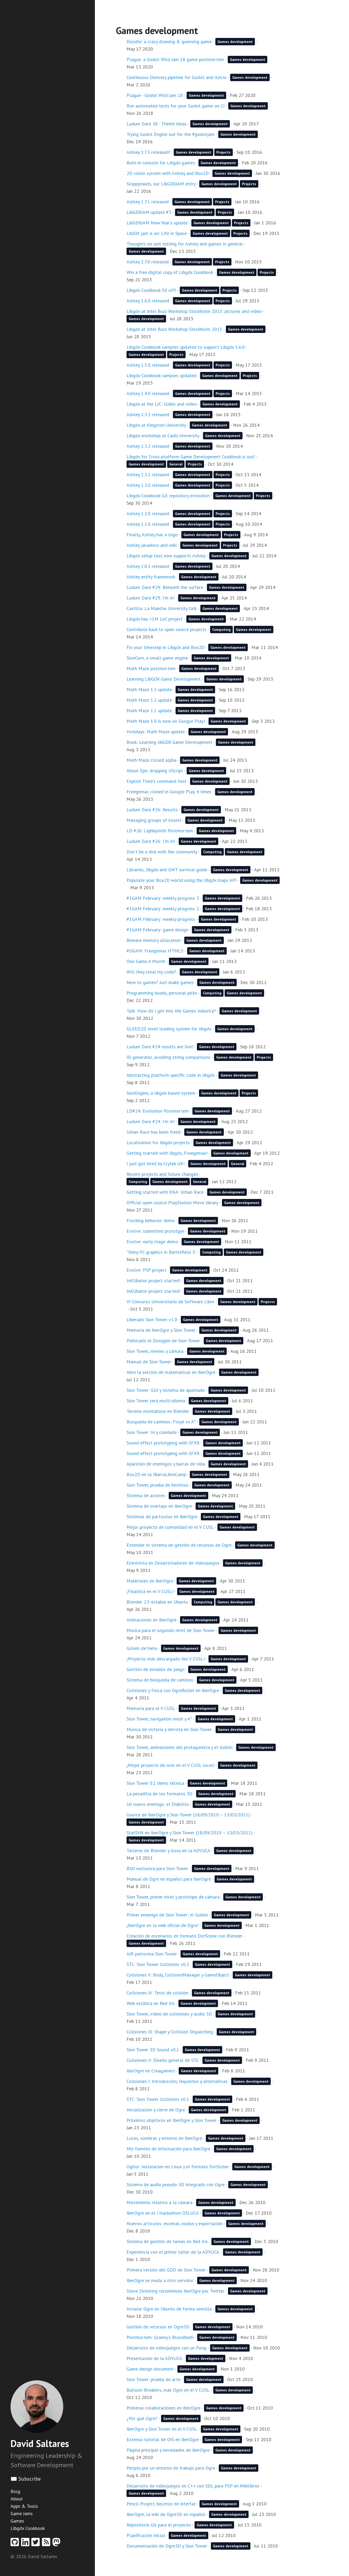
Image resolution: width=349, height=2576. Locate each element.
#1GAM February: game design (157, 930)
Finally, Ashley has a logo (152, 535)
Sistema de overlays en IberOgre (159, 1506)
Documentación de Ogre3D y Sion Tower (167, 2546)
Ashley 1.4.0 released (148, 393)
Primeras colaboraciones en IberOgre (163, 2408)
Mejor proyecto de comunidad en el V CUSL (170, 1527)
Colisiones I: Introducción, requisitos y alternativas (177, 2081)
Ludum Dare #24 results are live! (160, 1047)
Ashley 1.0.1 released (148, 566)
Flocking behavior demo (151, 1220)
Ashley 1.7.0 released (148, 262)
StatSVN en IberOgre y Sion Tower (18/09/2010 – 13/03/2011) (190, 1833)
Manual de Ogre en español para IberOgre (169, 1879)
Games (17, 2521)
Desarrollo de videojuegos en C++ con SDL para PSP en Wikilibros (193, 2486)
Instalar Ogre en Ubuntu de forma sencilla (169, 2309)
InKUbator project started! (153, 1280)
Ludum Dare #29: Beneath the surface (165, 587)
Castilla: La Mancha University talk (162, 608)
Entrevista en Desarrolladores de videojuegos (173, 1563)
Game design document (150, 2369)
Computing (221, 629)
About (17, 2499)
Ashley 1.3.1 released (148, 474)
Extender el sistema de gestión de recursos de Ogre (179, 1545)
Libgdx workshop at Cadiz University (163, 435)
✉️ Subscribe (26, 2478)
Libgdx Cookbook (28, 2528)
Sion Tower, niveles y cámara (155, 1351)
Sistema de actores (146, 1495)
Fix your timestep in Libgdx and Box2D (166, 647)
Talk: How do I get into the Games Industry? (171, 1011)
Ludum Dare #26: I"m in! (151, 841)
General (175, 464)
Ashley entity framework (151, 577)
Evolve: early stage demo (152, 1241)
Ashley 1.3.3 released (148, 414)
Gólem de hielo (142, 1648)
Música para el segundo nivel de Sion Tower (171, 1630)
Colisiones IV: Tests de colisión (157, 1993)
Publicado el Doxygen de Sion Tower (163, 1341)
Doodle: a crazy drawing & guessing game (169, 41)
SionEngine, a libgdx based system (161, 1093)
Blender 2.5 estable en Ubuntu (157, 1602)
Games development (235, 41)
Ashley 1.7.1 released (148, 202)
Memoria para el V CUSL (151, 1708)
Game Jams (22, 2513)
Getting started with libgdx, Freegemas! (167, 1153)
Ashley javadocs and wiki (152, 545)
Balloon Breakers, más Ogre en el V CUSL (168, 2390)
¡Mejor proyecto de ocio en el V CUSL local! (170, 1765)
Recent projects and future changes (162, 1174)
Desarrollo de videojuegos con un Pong (166, 2348)
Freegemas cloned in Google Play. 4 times (169, 792)
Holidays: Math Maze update (156, 732)
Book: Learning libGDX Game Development (169, 742)
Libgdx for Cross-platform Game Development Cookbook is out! (191, 457)
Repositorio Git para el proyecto (159, 2525)
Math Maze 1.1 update (149, 710)
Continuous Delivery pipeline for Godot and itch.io (176, 77)
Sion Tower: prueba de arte (153, 2379)
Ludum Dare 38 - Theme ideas (157, 124)
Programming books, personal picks (162, 993)
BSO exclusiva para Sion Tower (157, 1868)
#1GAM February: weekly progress (161, 919)
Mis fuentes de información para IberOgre (168, 2149)
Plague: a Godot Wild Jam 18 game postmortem (175, 59)
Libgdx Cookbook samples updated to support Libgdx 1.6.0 (186, 347)
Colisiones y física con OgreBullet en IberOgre (173, 1690)
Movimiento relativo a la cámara (159, 2202)
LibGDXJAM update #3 (149, 212)
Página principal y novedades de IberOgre (168, 2450)
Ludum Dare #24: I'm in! (150, 1121)
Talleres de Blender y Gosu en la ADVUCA (168, 1850)
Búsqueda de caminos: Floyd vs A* (161, 1422)
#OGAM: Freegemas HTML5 (155, 951)
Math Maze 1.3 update (149, 689)
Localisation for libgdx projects (158, 1142)
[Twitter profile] (36, 2544)
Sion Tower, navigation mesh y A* (159, 1719)
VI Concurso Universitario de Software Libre (170, 1302)
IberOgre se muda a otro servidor (160, 2280)
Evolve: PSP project (146, 1270)
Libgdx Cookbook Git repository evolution (168, 496)
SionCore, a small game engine (157, 658)
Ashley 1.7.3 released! (148, 152)
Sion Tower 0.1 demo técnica (155, 1783)
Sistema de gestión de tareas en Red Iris (167, 2241)
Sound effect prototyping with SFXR (163, 1443)
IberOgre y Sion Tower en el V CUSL (162, 2429)
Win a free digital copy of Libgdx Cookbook (170, 272)
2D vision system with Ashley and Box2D (168, 173)
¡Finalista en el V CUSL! (150, 1591)
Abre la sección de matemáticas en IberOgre (171, 1372)
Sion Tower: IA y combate (152, 1432)
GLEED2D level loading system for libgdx (169, 1029)
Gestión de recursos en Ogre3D (158, 2327)
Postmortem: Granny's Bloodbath (160, 2337)
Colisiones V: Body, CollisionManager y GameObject (178, 1975)
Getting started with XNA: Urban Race (165, 1192)
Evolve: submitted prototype (155, 1231)
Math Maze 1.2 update (149, 700)
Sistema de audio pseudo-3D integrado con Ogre (176, 2184)
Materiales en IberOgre (150, 1581)
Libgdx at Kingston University (156, 425)
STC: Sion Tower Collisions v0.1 (158, 2099)
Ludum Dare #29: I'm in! (150, 598)
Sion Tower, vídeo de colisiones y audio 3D (169, 2014)
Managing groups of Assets (154, 820)
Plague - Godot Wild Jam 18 (155, 95)
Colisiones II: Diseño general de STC (163, 2060)
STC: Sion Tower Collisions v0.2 (158, 1964)
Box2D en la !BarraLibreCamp (156, 1474)
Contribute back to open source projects (166, 629)
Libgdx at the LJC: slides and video (162, 404)
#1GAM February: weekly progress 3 (163, 898)
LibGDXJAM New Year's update (157, 223)
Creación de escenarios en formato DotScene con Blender (185, 1936)
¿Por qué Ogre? (142, 2418)
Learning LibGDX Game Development (164, 679)
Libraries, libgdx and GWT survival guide (167, 870)
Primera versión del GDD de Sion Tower (166, 2270)
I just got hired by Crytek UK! (156, 1164)
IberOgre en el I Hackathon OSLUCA (163, 2213)
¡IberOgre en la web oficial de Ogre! (162, 1925)
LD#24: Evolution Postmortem (158, 1111)
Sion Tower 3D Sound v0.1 (153, 2050)
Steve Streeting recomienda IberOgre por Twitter (175, 2291)
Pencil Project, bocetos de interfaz (161, 2504)
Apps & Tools (24, 2506)
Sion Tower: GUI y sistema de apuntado (166, 1390)
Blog (15, 2491)
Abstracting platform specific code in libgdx (171, 1075)
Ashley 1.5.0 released (148, 365)
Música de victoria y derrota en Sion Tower (169, 1729)
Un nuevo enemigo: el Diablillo (158, 1804)
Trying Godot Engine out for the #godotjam (171, 134)
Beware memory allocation (154, 940)
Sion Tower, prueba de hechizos (157, 1485)
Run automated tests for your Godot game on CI (176, 106)
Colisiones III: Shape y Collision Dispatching (170, 2032)
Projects (223, 152)
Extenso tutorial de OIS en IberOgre (163, 2439)
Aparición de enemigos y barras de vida (166, 1464)
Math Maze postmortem (151, 668)
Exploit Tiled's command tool (156, 781)
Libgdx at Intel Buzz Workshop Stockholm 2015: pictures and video (194, 311)
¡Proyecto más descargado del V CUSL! (166, 1659)
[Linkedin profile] (26, 2544)
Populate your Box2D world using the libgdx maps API (181, 880)
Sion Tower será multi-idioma (156, 1401)
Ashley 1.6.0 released (148, 301)
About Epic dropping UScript (155, 771)
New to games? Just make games (160, 982)
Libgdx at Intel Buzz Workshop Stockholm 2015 (174, 329)
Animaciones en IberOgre (151, 1620)
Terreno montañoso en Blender (158, 1411)
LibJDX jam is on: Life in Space (157, 233)
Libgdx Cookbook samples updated (161, 375)
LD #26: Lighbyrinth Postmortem (160, 831)
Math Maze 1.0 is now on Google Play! (166, 721)
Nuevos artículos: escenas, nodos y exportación (174, 2223)
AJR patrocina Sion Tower (152, 1954)
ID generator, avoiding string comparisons (168, 1057)
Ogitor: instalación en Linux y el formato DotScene (178, 2167)
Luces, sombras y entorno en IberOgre (164, 2138)
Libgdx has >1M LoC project (155, 619)
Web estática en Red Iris (151, 2003)
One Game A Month (146, 961)
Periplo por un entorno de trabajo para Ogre (171, 2468)
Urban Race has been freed (154, 1132)
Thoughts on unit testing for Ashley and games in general (185, 244)
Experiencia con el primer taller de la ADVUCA (173, 2252)
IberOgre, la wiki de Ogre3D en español (166, 2514)
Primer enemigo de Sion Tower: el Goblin (167, 1915)
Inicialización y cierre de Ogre (156, 2110)
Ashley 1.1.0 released (148, 524)
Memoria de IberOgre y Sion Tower (161, 1330)
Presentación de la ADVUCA (154, 2358)
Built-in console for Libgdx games (161, 163)
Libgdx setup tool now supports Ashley (166, 556)
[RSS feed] (47, 2544)
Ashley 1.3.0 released (148, 485)
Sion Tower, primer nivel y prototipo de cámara (173, 1897)
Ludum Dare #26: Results (152, 810)
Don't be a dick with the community (162, 852)
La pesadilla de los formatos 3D (159, 1794)
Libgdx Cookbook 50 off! (151, 290)
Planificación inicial (146, 2535)
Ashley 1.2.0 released (148, 513)
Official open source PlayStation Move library (172, 1202)
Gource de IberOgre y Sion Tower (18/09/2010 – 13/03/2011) (188, 1815)
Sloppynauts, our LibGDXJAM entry (161, 184)
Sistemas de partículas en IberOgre (162, 1516)
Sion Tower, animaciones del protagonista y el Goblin (179, 1747)
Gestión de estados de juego (156, 1669)
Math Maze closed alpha (151, 760)
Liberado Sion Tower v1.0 (152, 1319)
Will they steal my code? (151, 972)
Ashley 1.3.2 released (148, 446)
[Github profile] (16, 2544)
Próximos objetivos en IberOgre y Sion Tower (171, 2120)
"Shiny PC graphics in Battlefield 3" (161, 1252)
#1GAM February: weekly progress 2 (163, 909)
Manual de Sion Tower (149, 1362)
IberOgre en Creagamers (151, 2071)
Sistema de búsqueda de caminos (160, 1680)
